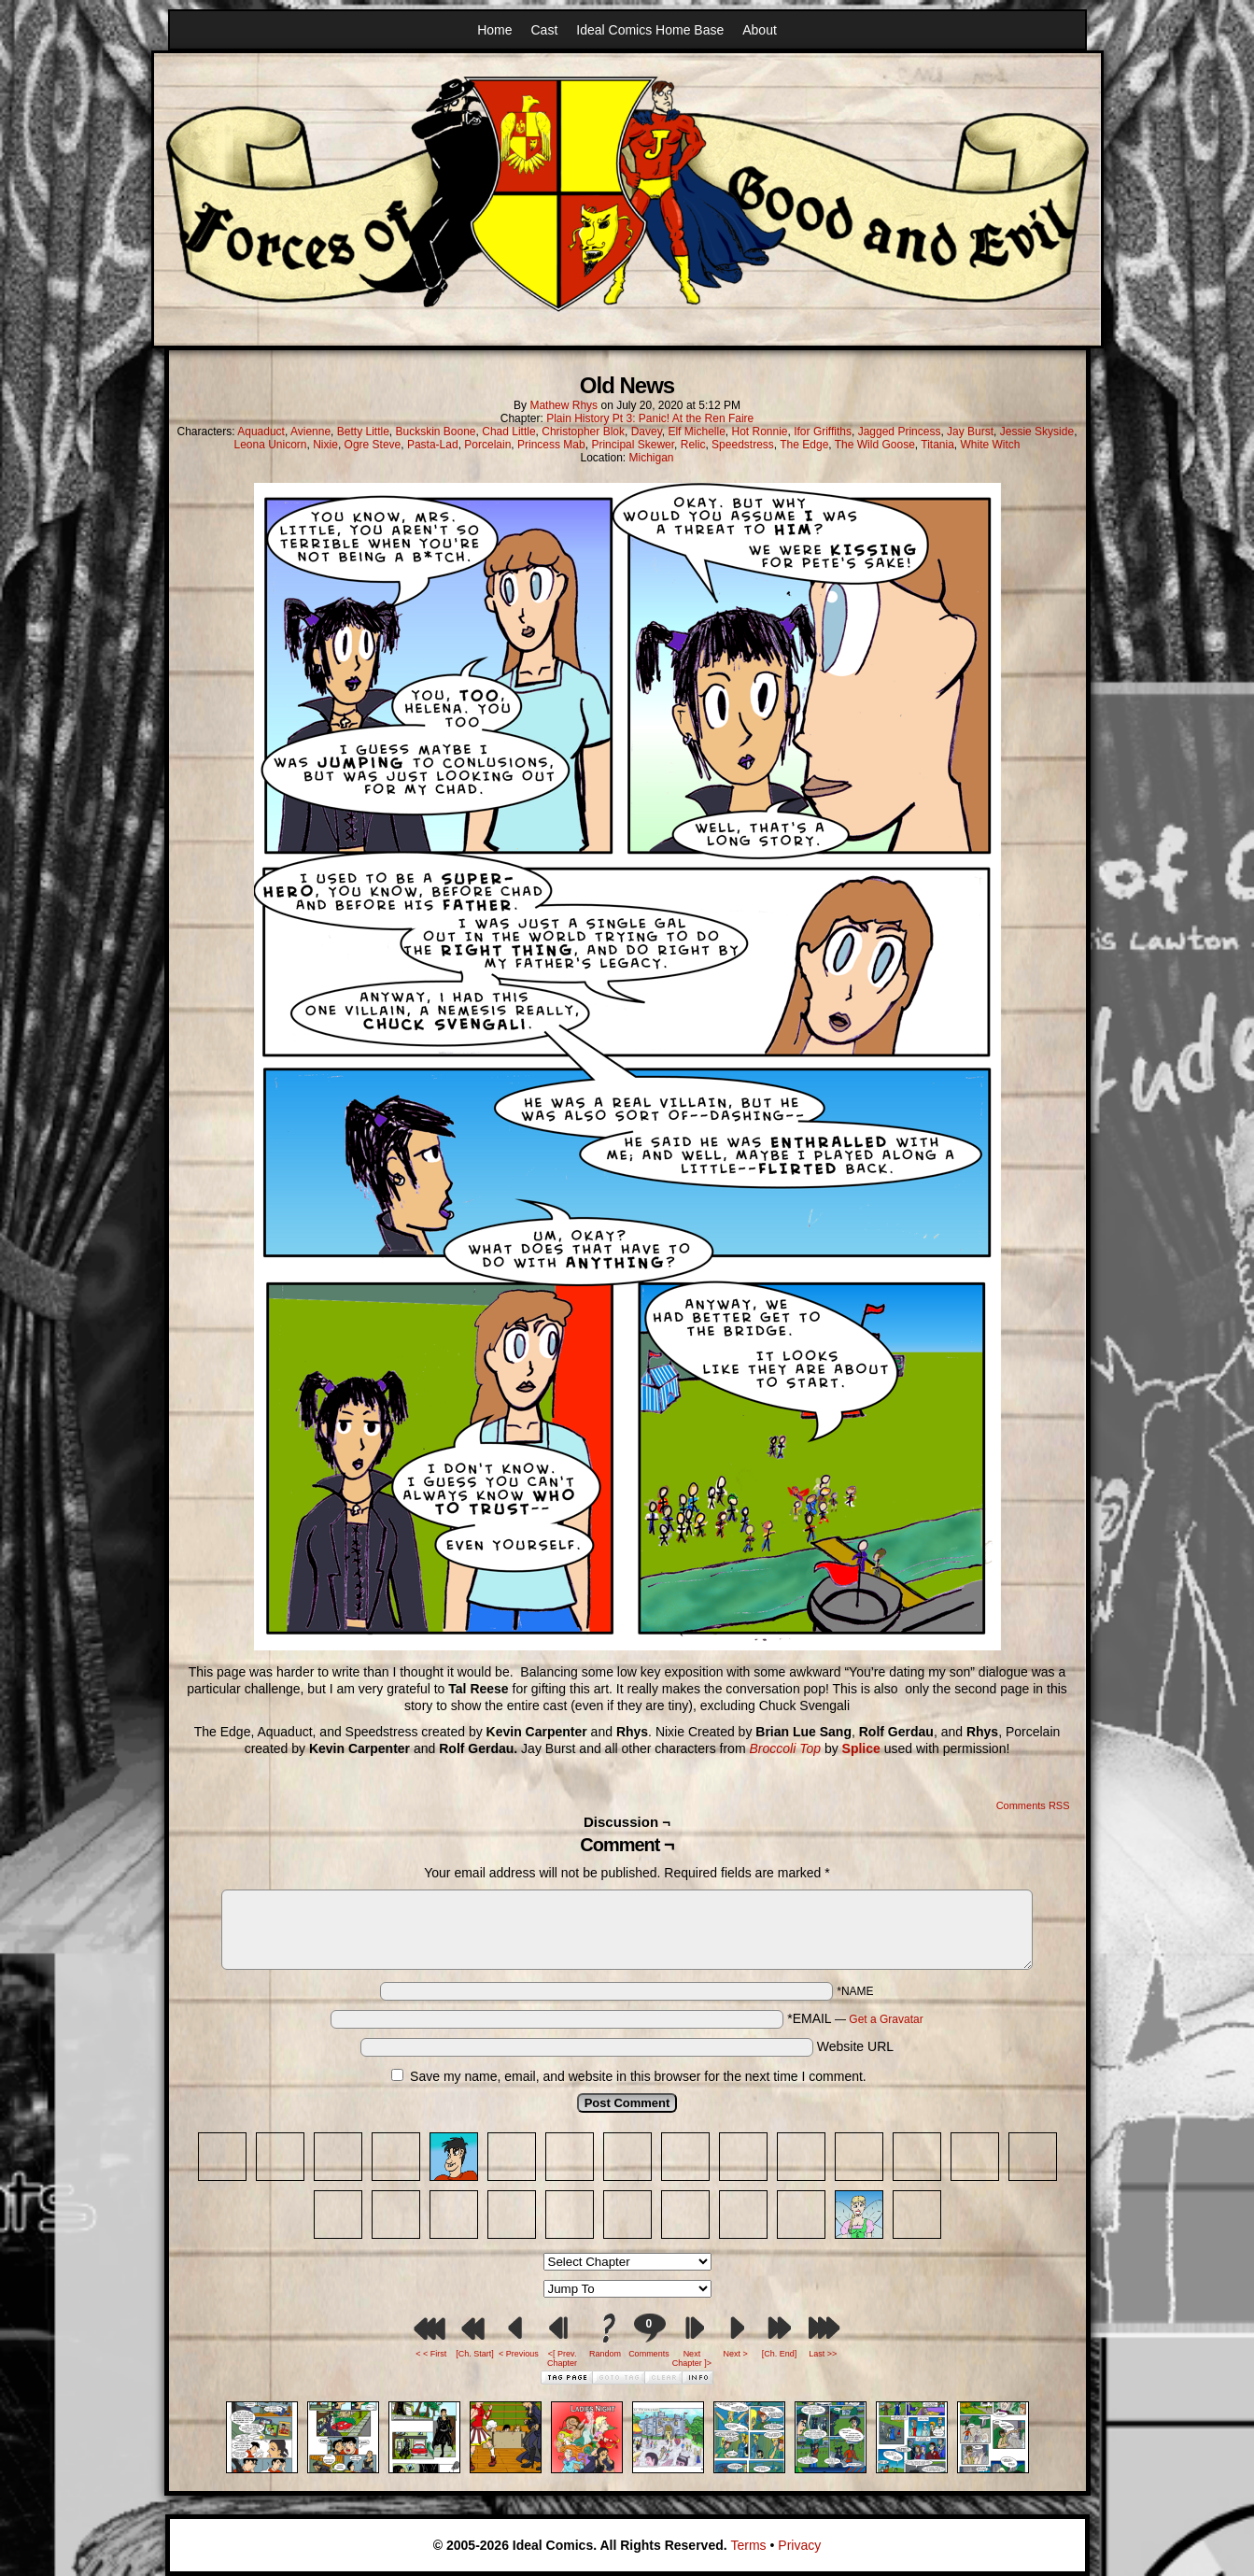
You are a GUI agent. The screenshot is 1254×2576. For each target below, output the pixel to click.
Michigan (651, 457)
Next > (736, 2353)
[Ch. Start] (475, 2353)
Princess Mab (551, 444)
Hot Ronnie (759, 431)
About (759, 29)
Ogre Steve (373, 444)
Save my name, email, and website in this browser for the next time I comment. (638, 2076)
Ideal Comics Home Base (650, 29)
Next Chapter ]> (692, 2358)
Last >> (823, 2353)
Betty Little (363, 431)
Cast (544, 29)
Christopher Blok (583, 431)
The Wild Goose (875, 444)
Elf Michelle (696, 431)
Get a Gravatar (886, 2019)
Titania (937, 444)
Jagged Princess (899, 431)
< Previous (519, 2353)
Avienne (310, 431)
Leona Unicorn (269, 444)
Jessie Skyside (1037, 431)
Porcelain (487, 444)
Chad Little (508, 431)
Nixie (325, 444)
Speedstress (743, 444)
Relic (693, 444)
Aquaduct (261, 431)
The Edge (804, 444)
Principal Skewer (632, 444)
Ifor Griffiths (823, 431)
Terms (749, 2545)
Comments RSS (1033, 1805)
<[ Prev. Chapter (562, 2358)
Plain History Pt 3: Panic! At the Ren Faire (650, 418)
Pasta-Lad (432, 444)
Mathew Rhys (563, 405)
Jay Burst (970, 431)
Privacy (799, 2545)
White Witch (991, 444)
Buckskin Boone (435, 431)
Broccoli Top (785, 1748)
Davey (646, 431)
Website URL (855, 2046)
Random (605, 2353)
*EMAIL (855, 2018)
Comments (648, 2335)
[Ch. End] (779, 2353)
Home (494, 29)
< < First (431, 2353)
